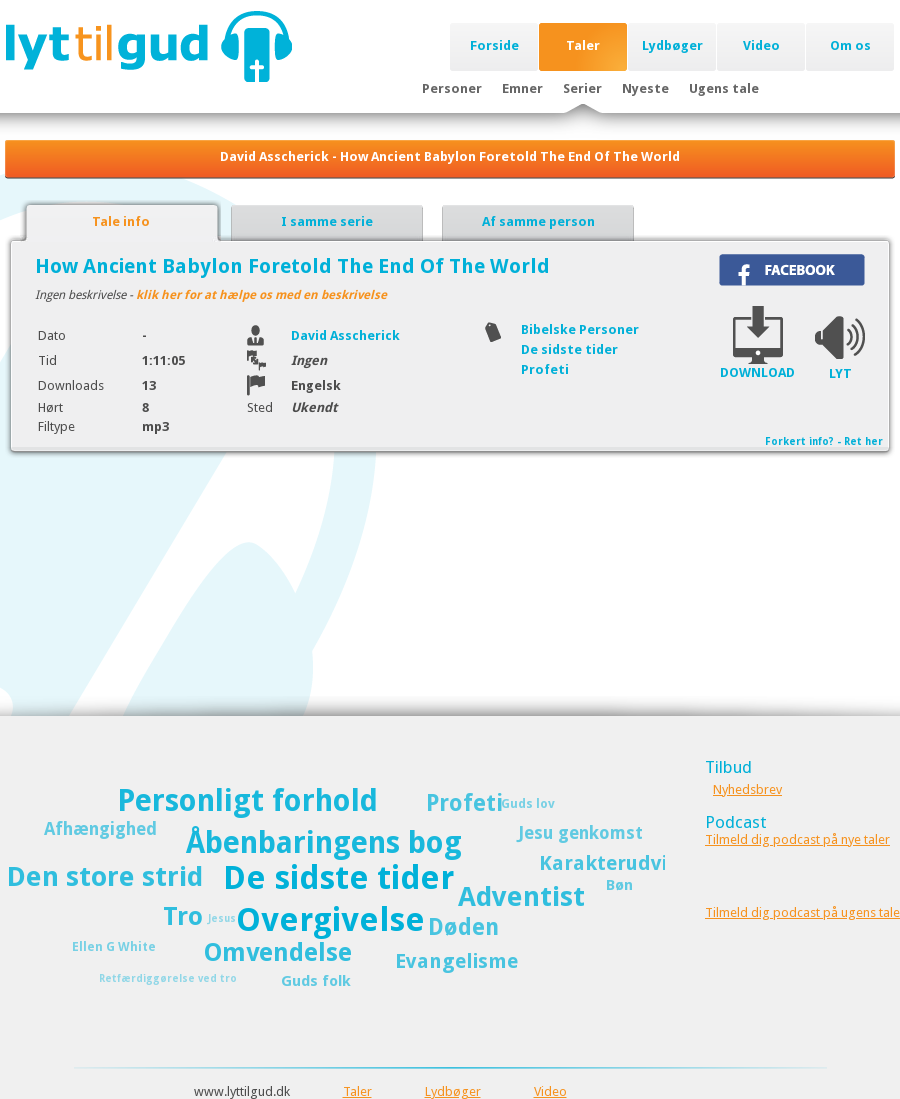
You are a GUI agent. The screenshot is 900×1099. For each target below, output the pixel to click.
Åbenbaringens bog (324, 842)
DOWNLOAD (757, 372)
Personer (452, 88)
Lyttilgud (148, 46)
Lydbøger (672, 45)
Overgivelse (330, 920)
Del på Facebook (792, 270)
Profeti (545, 369)
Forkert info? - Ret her (824, 441)
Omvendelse (278, 952)
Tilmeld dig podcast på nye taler (797, 839)
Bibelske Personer (580, 329)
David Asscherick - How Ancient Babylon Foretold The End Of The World (450, 156)
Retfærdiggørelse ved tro (168, 978)
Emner (522, 88)
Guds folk (316, 981)
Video (761, 45)
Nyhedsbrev (747, 789)
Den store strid (105, 876)
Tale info (121, 221)
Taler (583, 45)
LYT (840, 373)
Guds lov (528, 803)
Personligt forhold (247, 800)
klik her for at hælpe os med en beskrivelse (261, 295)
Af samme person (538, 221)
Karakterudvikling (628, 863)
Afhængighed (100, 829)
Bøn (619, 885)
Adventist (521, 896)
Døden (463, 927)
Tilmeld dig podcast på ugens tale (802, 912)
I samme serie (327, 221)
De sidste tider (569, 349)
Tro (183, 916)
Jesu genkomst (580, 833)
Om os (850, 45)
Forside (494, 45)
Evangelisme (456, 961)
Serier (582, 88)
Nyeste (645, 88)
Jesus (222, 918)
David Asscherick (345, 335)
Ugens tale (724, 88)
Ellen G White (114, 946)
